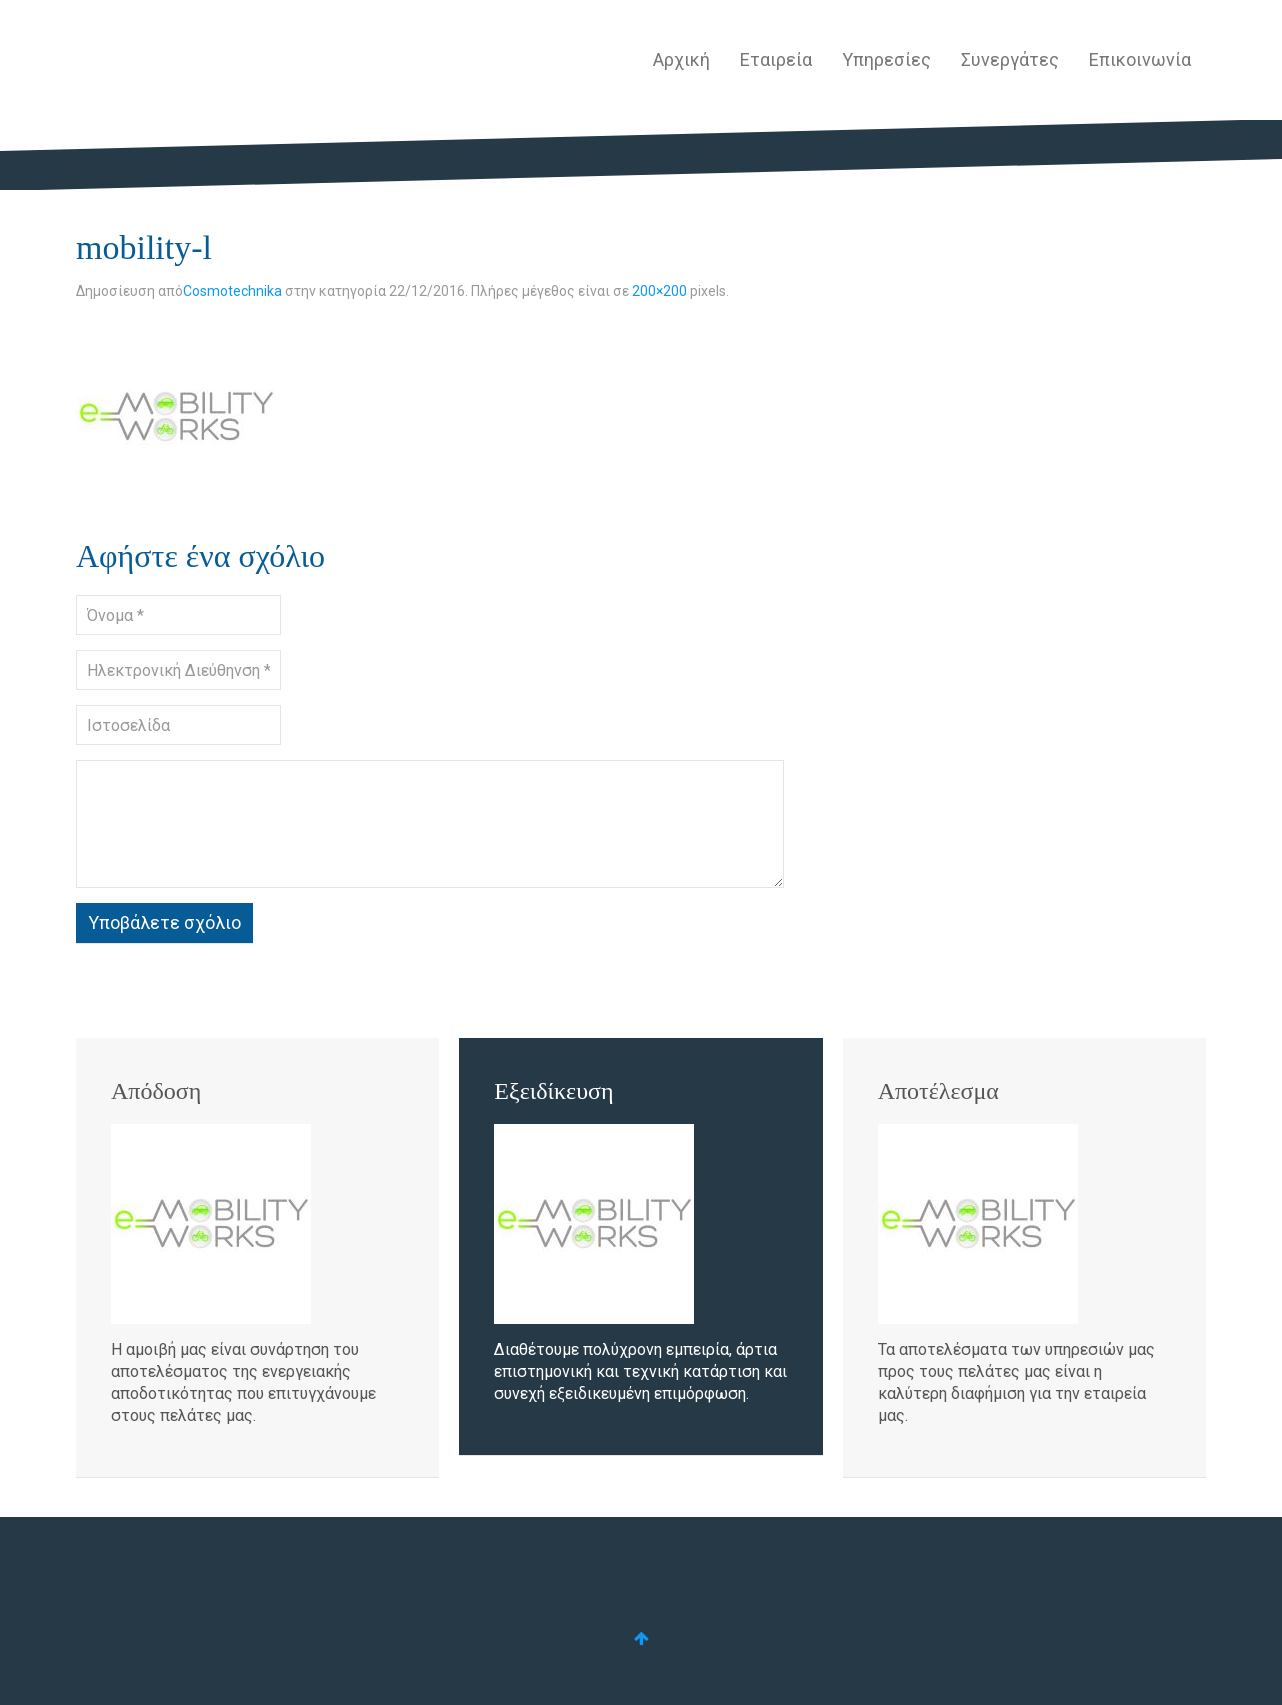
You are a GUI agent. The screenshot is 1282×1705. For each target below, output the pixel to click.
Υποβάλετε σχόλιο (164, 922)
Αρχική (681, 59)
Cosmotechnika (232, 291)
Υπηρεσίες (886, 59)
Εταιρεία (776, 59)
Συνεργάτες (1010, 59)
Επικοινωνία (1140, 59)
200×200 (659, 291)
